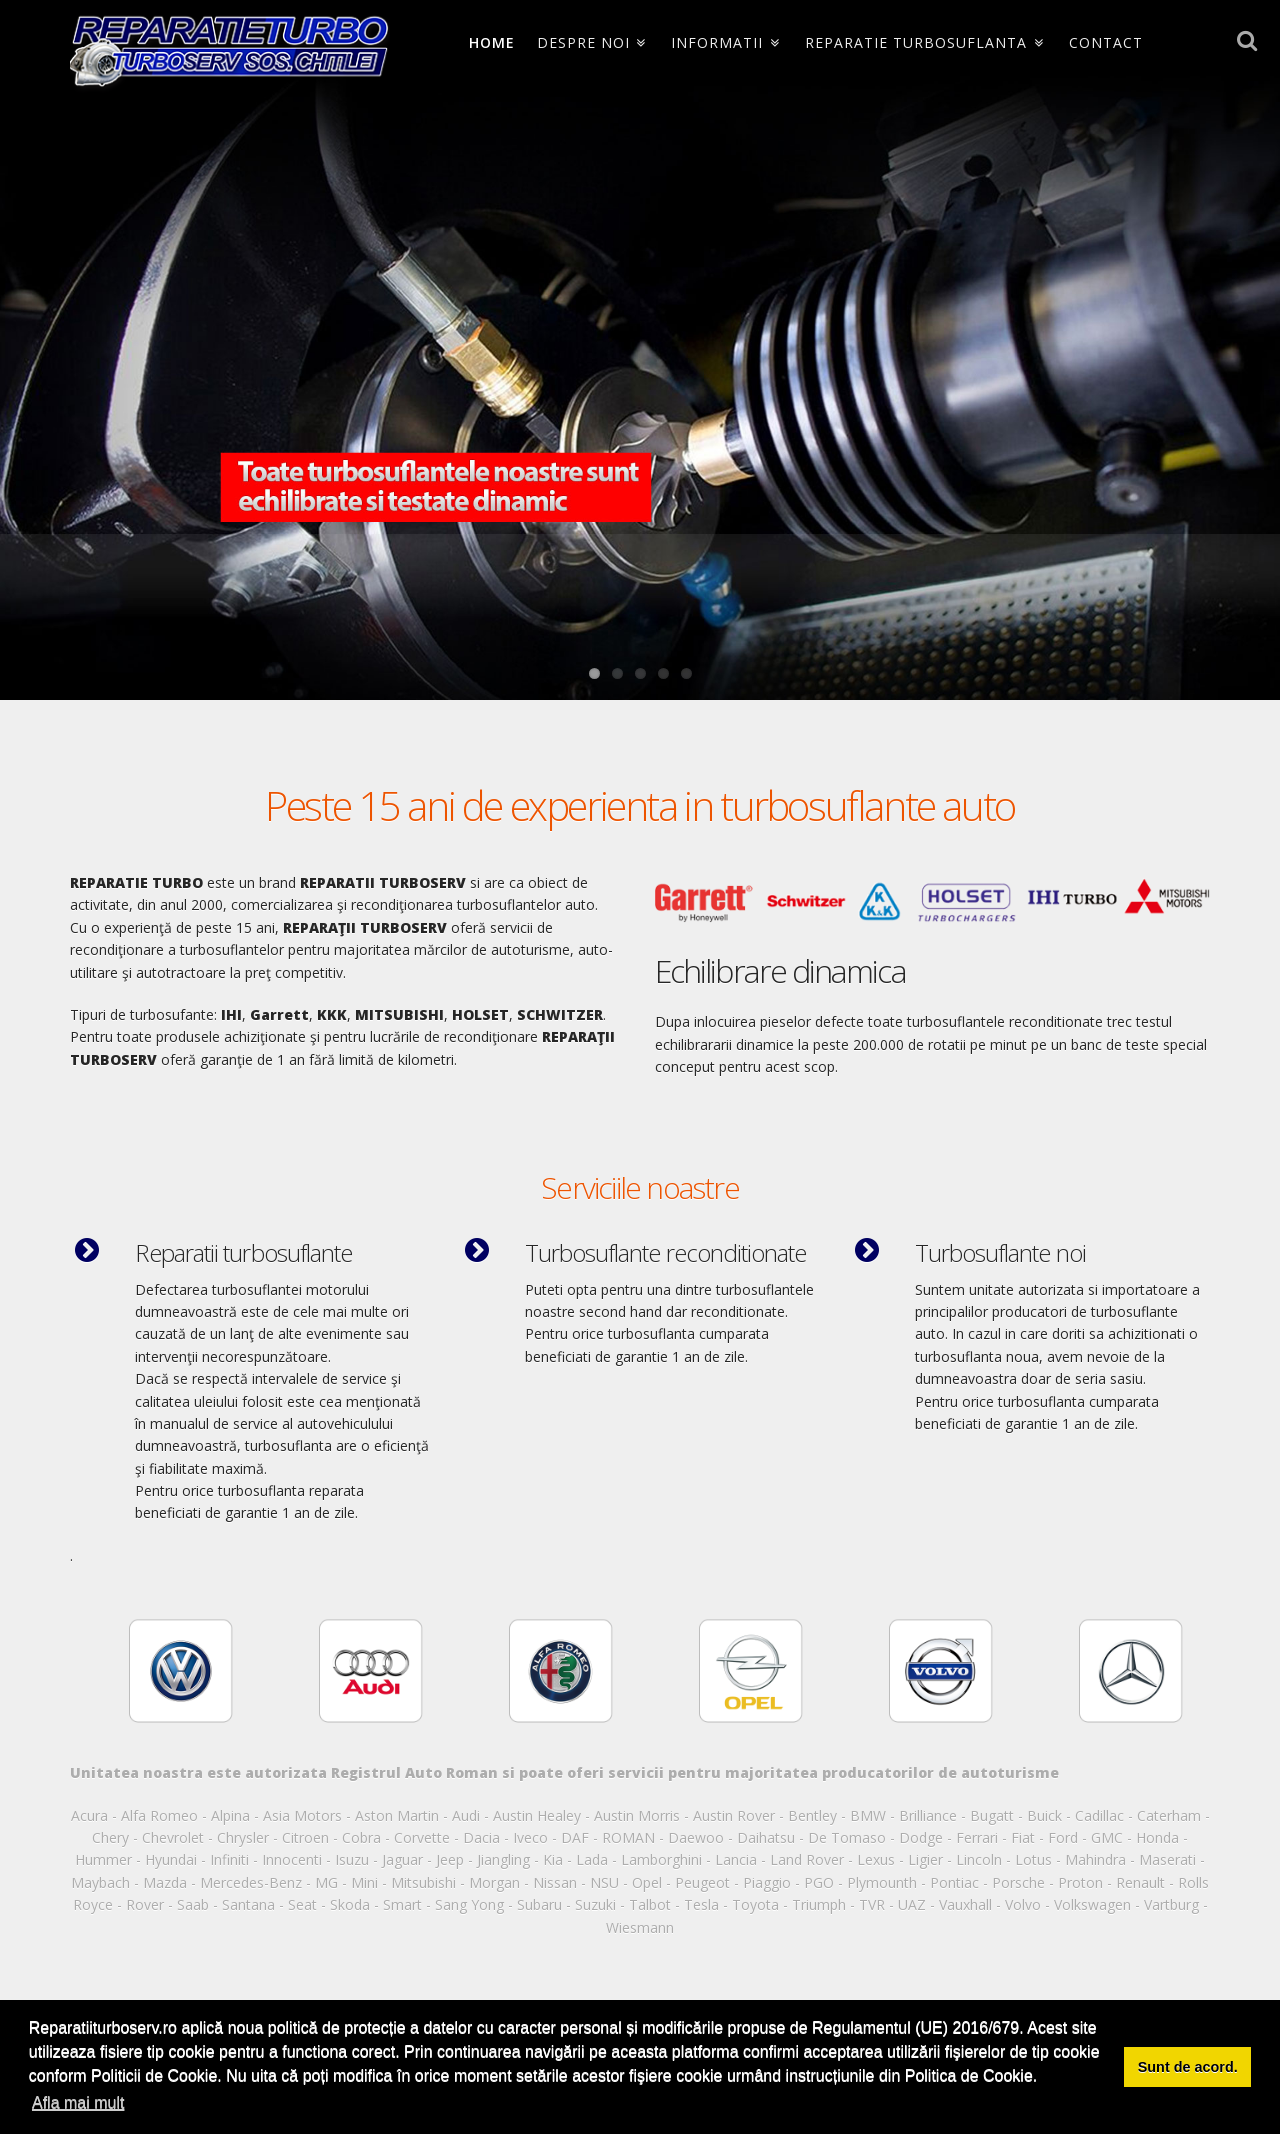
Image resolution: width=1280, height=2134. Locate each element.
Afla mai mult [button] (78, 2102)
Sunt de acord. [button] (1188, 2067)
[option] (180, 1669)
